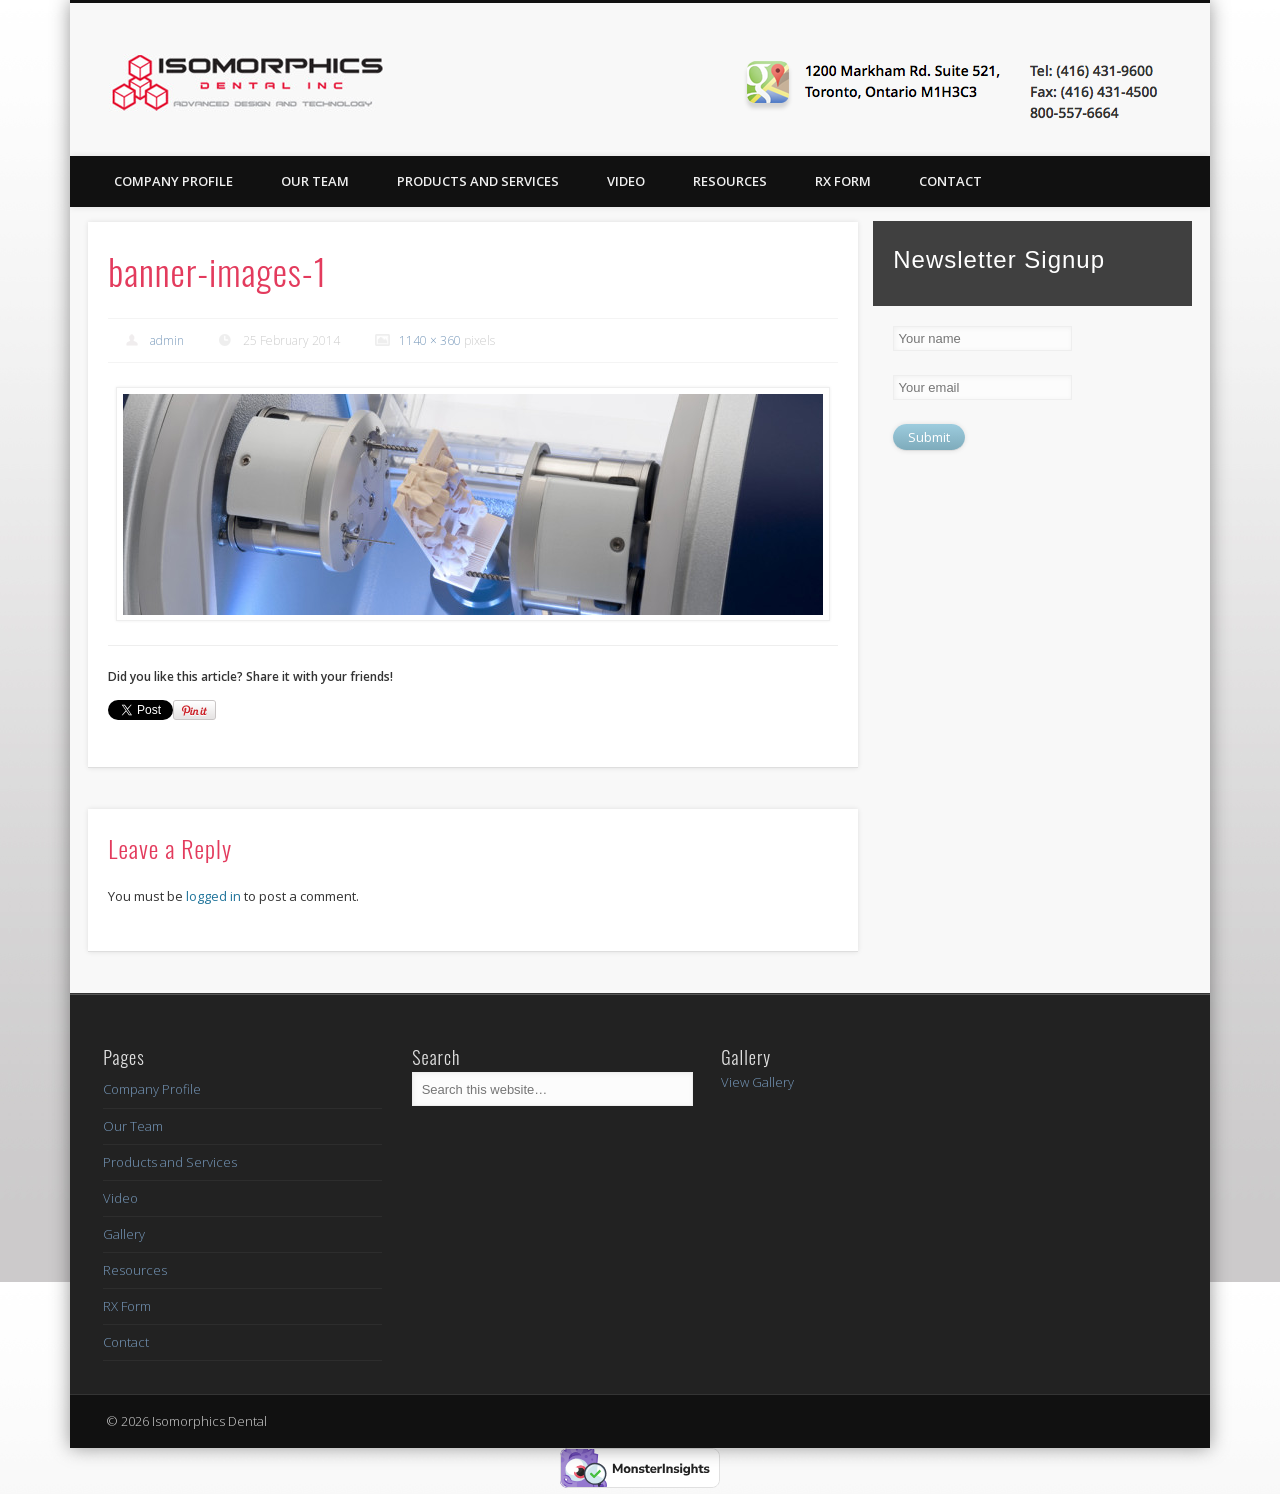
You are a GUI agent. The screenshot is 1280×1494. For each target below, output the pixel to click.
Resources (730, 181)
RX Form (843, 181)
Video (626, 181)
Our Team (315, 181)
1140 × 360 (430, 340)
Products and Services (478, 181)
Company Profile (173, 181)
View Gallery (757, 1082)
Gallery (124, 1234)
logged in (213, 896)
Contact (950, 181)
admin (167, 340)
